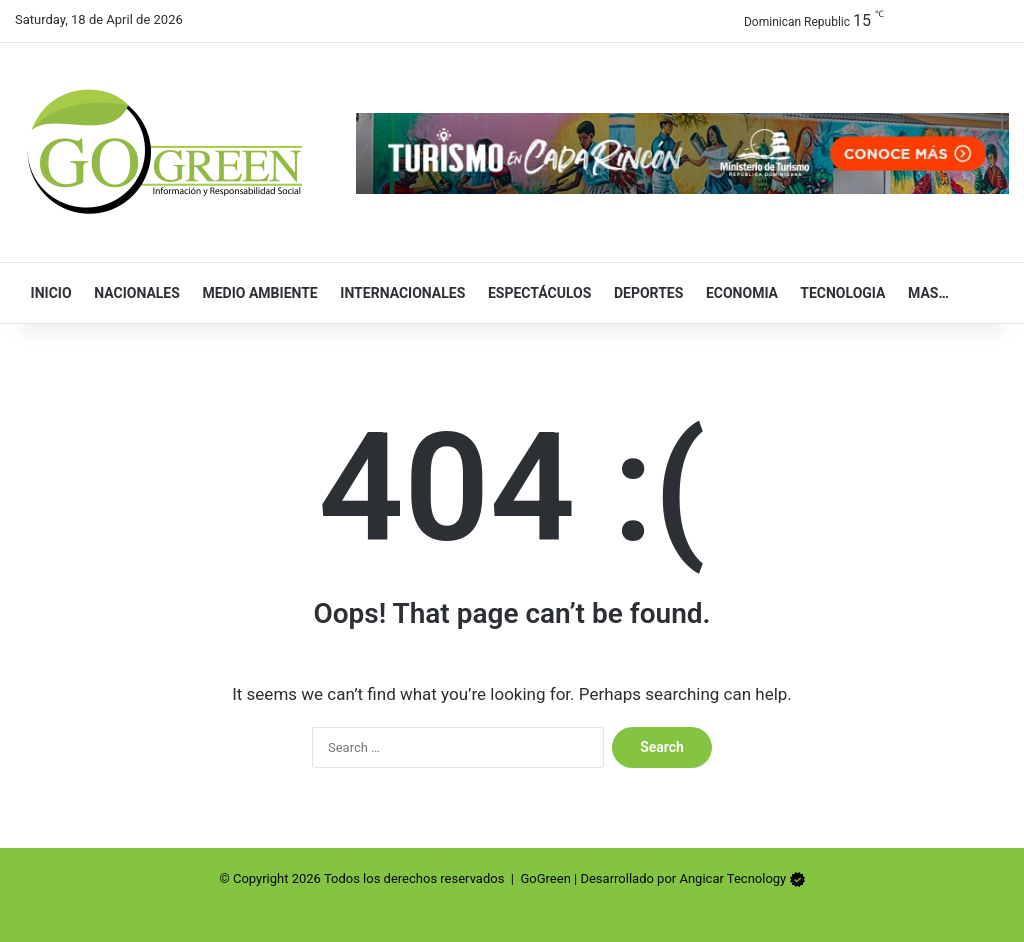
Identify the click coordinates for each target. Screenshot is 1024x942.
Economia (737, 293)
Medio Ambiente (256, 293)
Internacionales (399, 293)
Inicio (47, 293)
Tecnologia (838, 293)
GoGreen (545, 878)
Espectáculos (535, 293)
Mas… (923, 293)
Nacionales (133, 293)
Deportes (644, 293)
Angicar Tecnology (732, 878)
